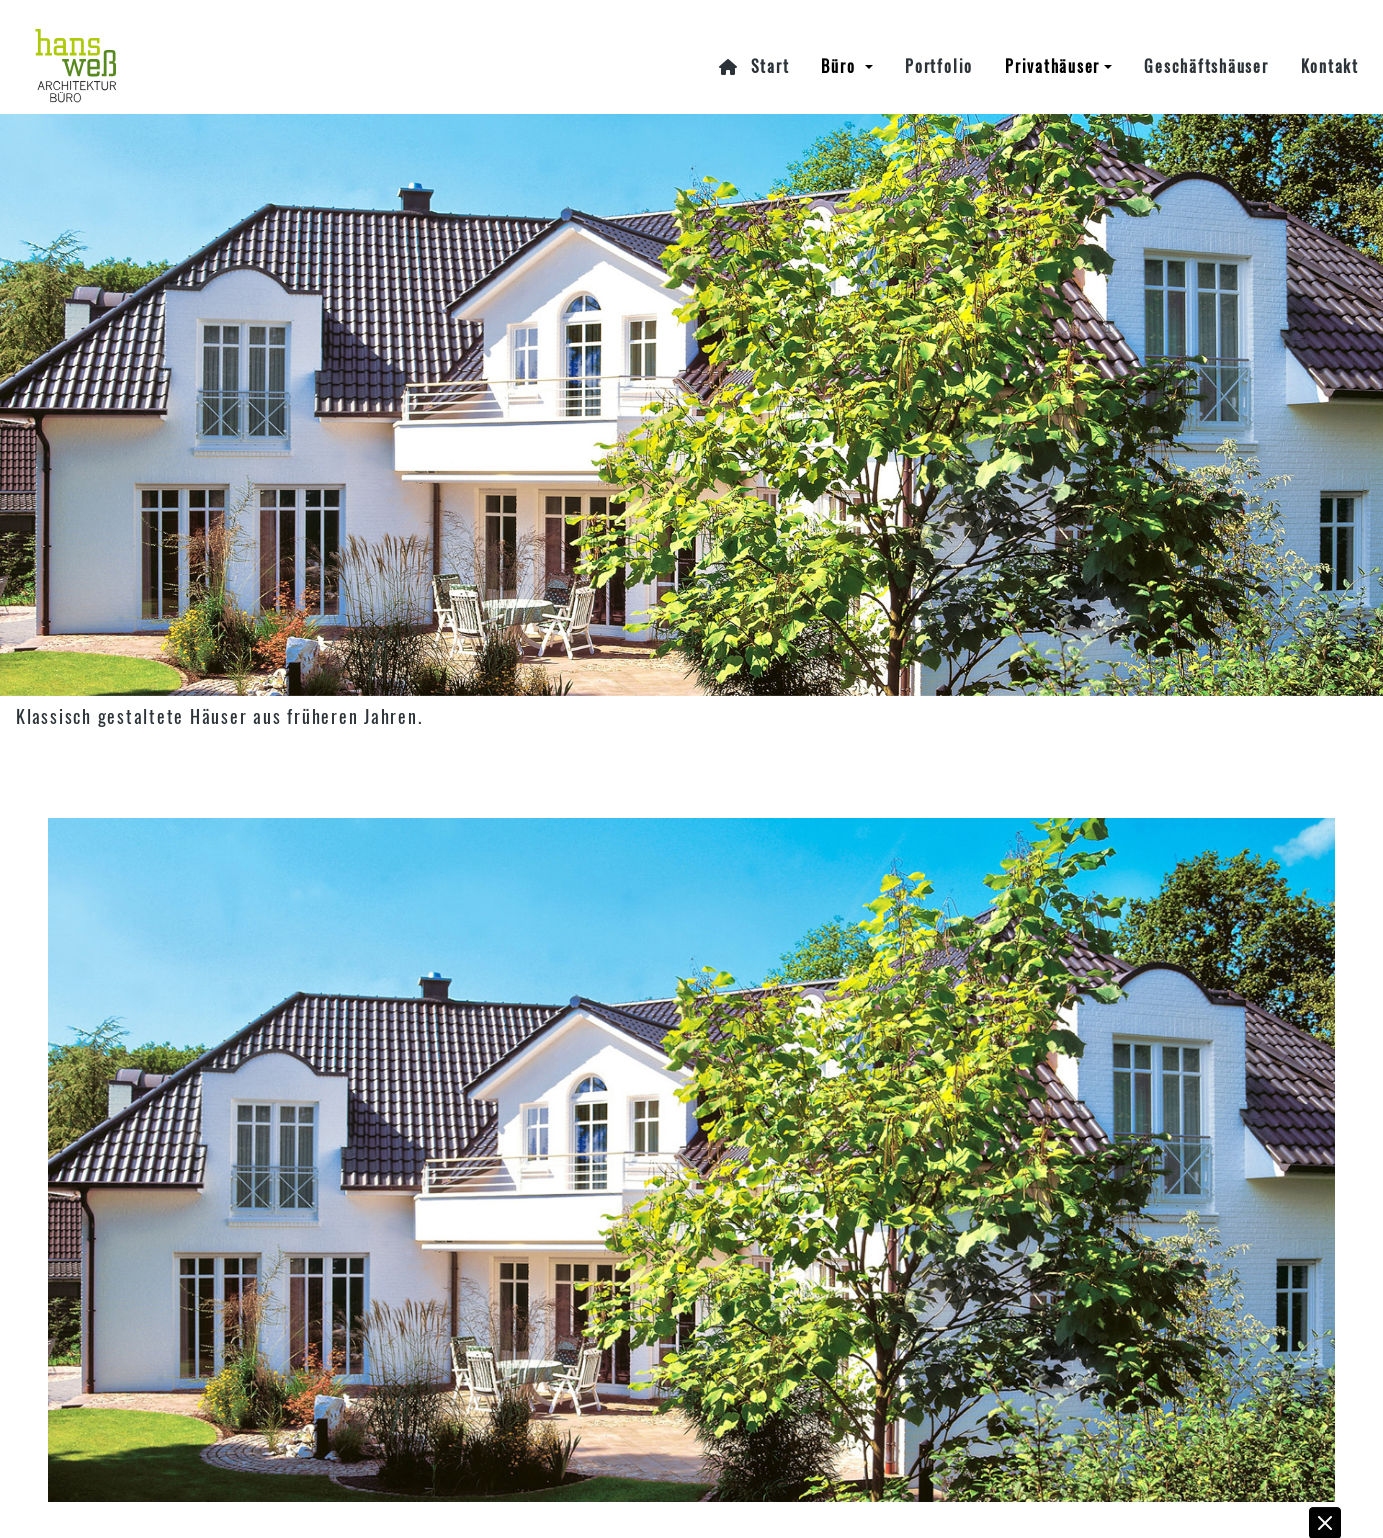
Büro (841, 48)
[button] (1326, 1510)
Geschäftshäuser (1206, 48)
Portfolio (939, 48)
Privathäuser (1052, 48)
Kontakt (1330, 48)
